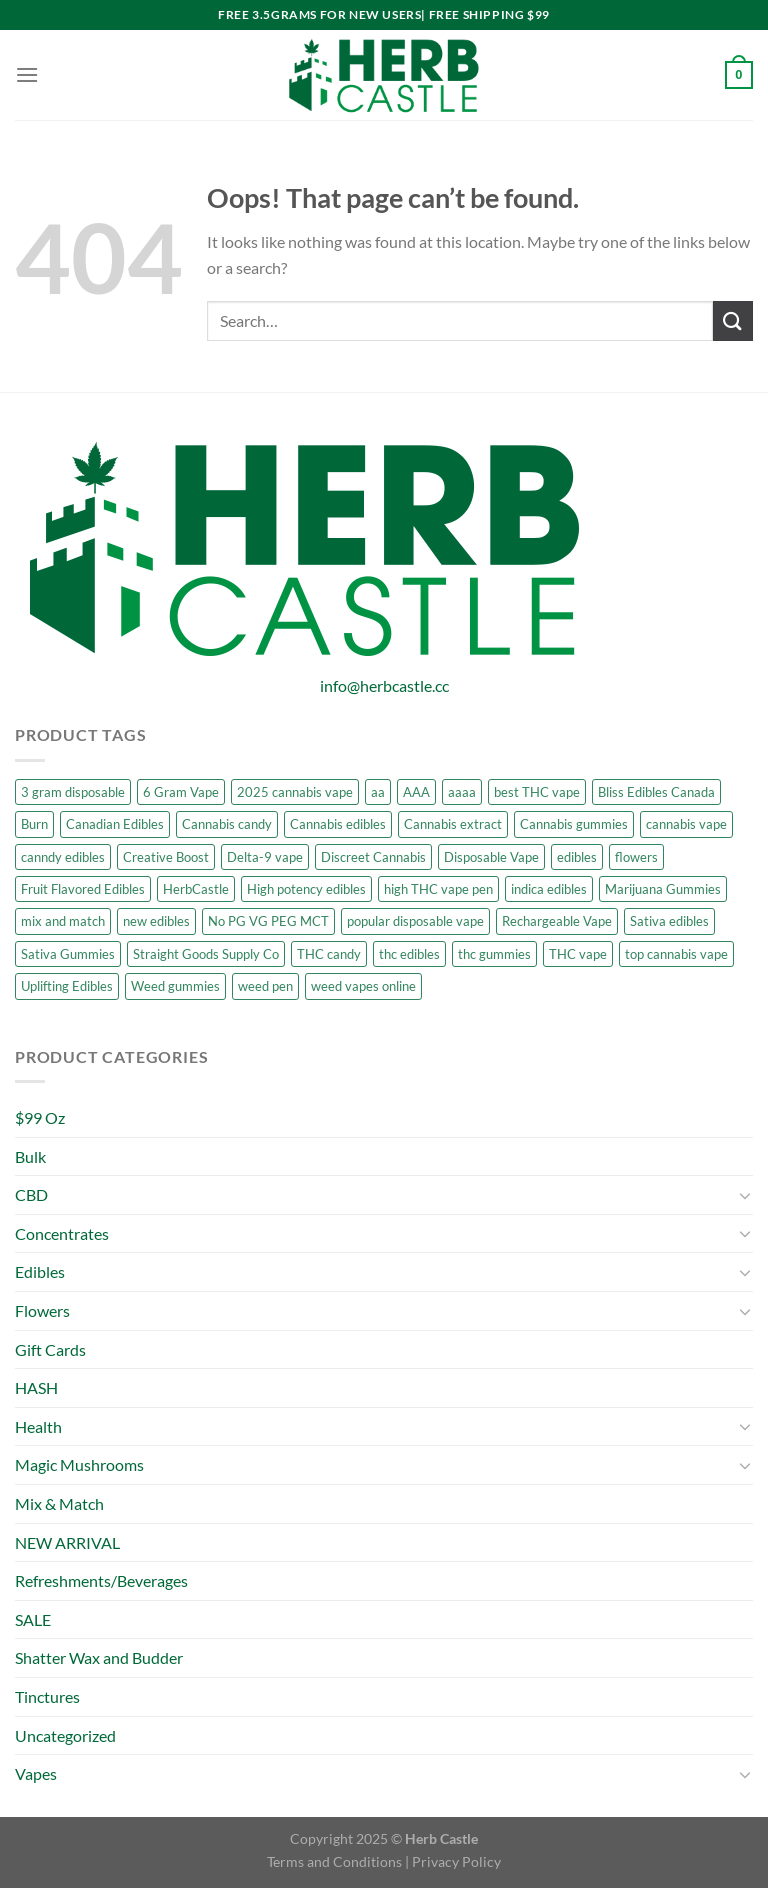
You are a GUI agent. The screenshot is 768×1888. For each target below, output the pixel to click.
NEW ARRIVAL (67, 1542)
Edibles (40, 1271)
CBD (31, 1194)
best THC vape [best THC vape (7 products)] (537, 792)
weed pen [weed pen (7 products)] (265, 986)
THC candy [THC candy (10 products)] (329, 954)
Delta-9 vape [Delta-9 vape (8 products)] (265, 857)
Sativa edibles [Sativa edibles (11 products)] (669, 921)
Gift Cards (50, 1349)
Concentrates (62, 1233)
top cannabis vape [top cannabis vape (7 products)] (676, 954)
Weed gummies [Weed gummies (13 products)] (175, 986)
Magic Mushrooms (79, 1464)
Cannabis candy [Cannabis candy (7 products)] (227, 824)
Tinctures (47, 1696)
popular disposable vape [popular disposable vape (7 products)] (415, 921)
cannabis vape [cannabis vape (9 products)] (686, 824)
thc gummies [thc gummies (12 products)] (494, 954)
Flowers (42, 1310)
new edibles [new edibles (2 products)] (156, 921)
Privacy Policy (456, 1861)
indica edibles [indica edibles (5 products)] (549, 889)
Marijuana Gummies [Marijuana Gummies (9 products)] (663, 889)
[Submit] (733, 320)
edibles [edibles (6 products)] (577, 857)
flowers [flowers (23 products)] (636, 857)
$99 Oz (40, 1117)
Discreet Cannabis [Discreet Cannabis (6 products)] (373, 857)
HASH (36, 1387)
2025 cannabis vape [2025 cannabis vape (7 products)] (295, 792)
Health (38, 1426)
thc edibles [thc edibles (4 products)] (409, 954)
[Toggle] (745, 1195)
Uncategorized (65, 1735)
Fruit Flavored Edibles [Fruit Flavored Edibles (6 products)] (83, 889)
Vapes (36, 1773)
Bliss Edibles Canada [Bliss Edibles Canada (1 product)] (656, 792)
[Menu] (27, 74)
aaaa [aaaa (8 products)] (462, 792)
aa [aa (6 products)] (378, 792)
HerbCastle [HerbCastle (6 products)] (196, 889)
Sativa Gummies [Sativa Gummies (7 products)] (68, 954)
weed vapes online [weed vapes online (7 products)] (363, 986)
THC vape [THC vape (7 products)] (578, 954)
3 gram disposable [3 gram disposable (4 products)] (73, 792)
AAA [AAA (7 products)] (416, 792)
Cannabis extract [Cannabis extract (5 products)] (453, 824)
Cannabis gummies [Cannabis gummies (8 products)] (574, 824)
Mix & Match (59, 1503)
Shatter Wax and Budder (99, 1657)
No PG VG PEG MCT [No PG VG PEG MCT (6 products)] (268, 921)
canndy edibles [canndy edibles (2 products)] (63, 857)
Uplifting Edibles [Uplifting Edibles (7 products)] (67, 986)
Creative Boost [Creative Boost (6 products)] (166, 857)
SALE (33, 1619)
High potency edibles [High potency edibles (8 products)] (306, 889)
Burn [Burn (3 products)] (34, 824)
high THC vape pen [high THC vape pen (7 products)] (438, 889)
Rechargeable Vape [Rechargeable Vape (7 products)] (557, 921)
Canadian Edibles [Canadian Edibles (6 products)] (115, 824)
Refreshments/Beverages (101, 1580)
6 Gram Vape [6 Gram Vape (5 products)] (181, 792)
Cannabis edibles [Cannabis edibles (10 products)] (338, 824)
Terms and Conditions (334, 1861)
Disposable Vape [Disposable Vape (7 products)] (491, 857)
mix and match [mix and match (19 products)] (63, 921)
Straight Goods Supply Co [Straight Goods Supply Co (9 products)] (206, 954)
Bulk (30, 1156)
